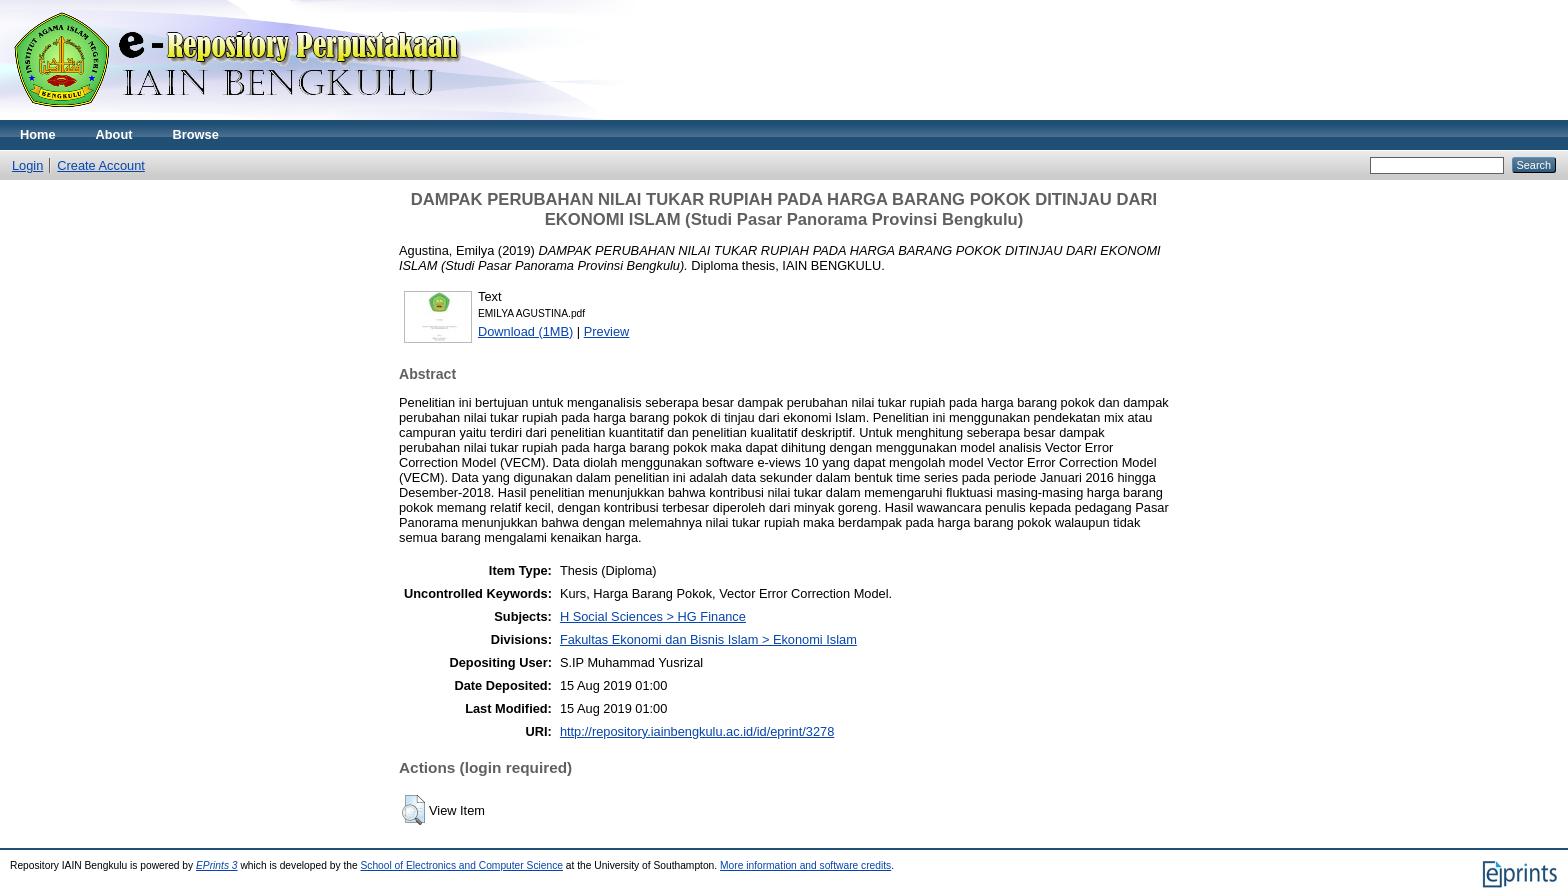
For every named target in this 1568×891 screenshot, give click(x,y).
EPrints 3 (217, 865)
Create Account (101, 165)
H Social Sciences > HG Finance (653, 616)
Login (27, 165)
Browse (196, 134)
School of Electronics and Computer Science (461, 865)
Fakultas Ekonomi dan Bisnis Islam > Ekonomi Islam (708, 639)
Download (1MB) (525, 331)
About (114, 134)
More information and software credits (805, 865)
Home (38, 134)
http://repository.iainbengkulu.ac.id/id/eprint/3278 (697, 731)
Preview (607, 331)
